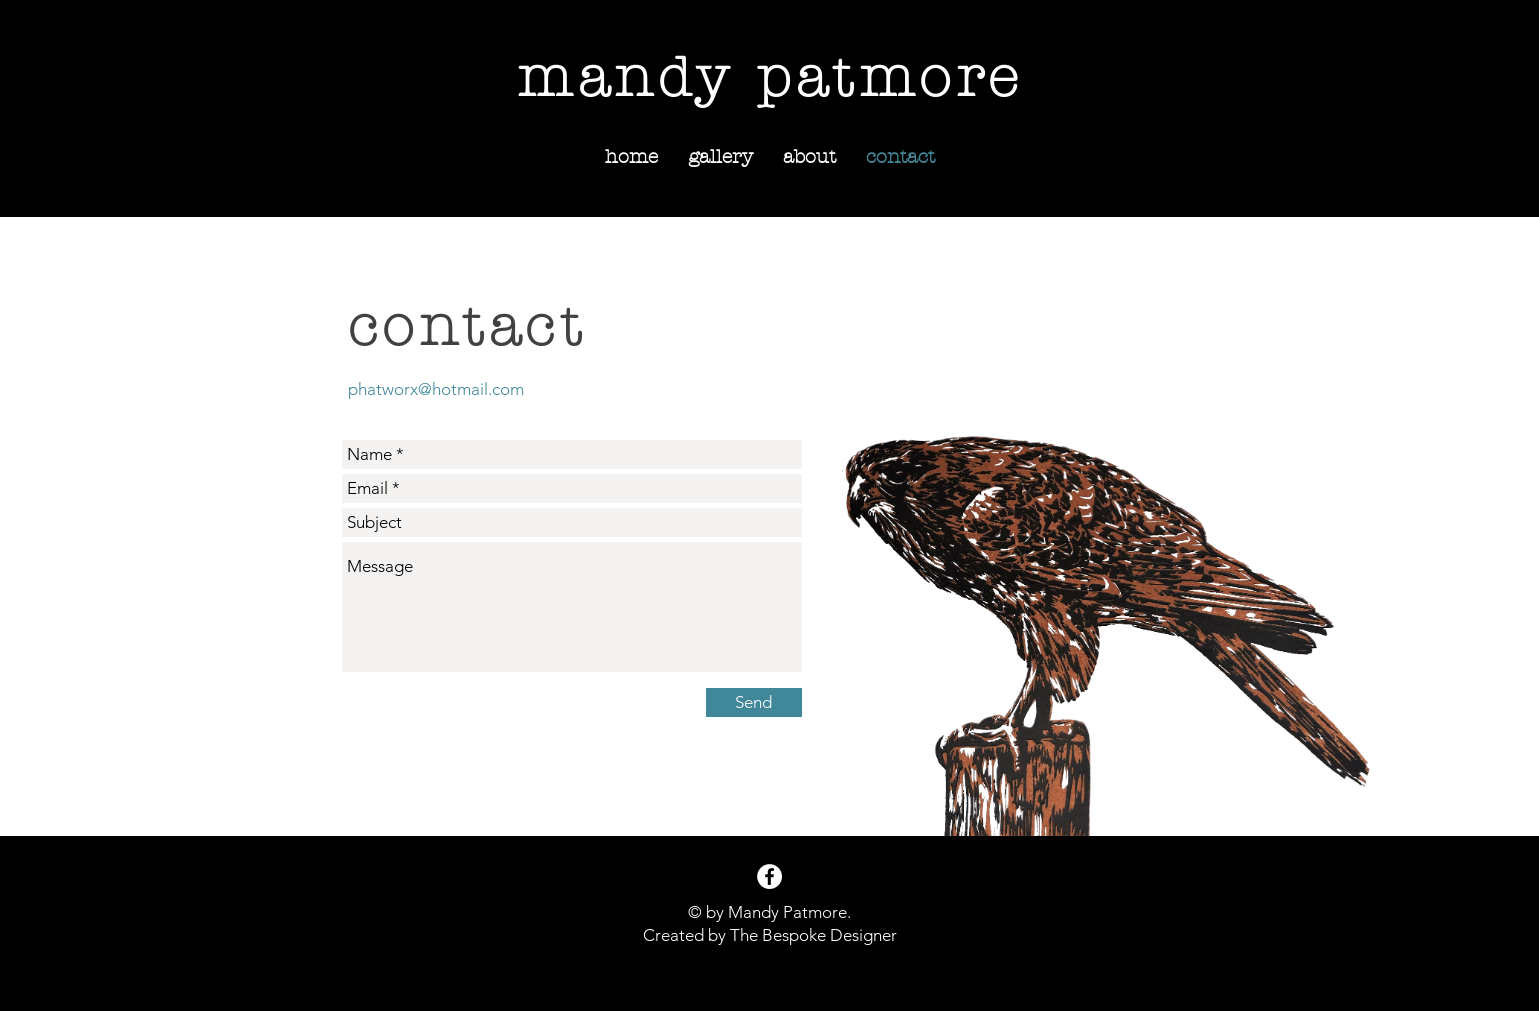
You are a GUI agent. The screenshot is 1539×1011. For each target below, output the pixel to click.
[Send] (754, 702)
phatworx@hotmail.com (436, 389)
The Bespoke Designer (813, 935)
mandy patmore (770, 78)
